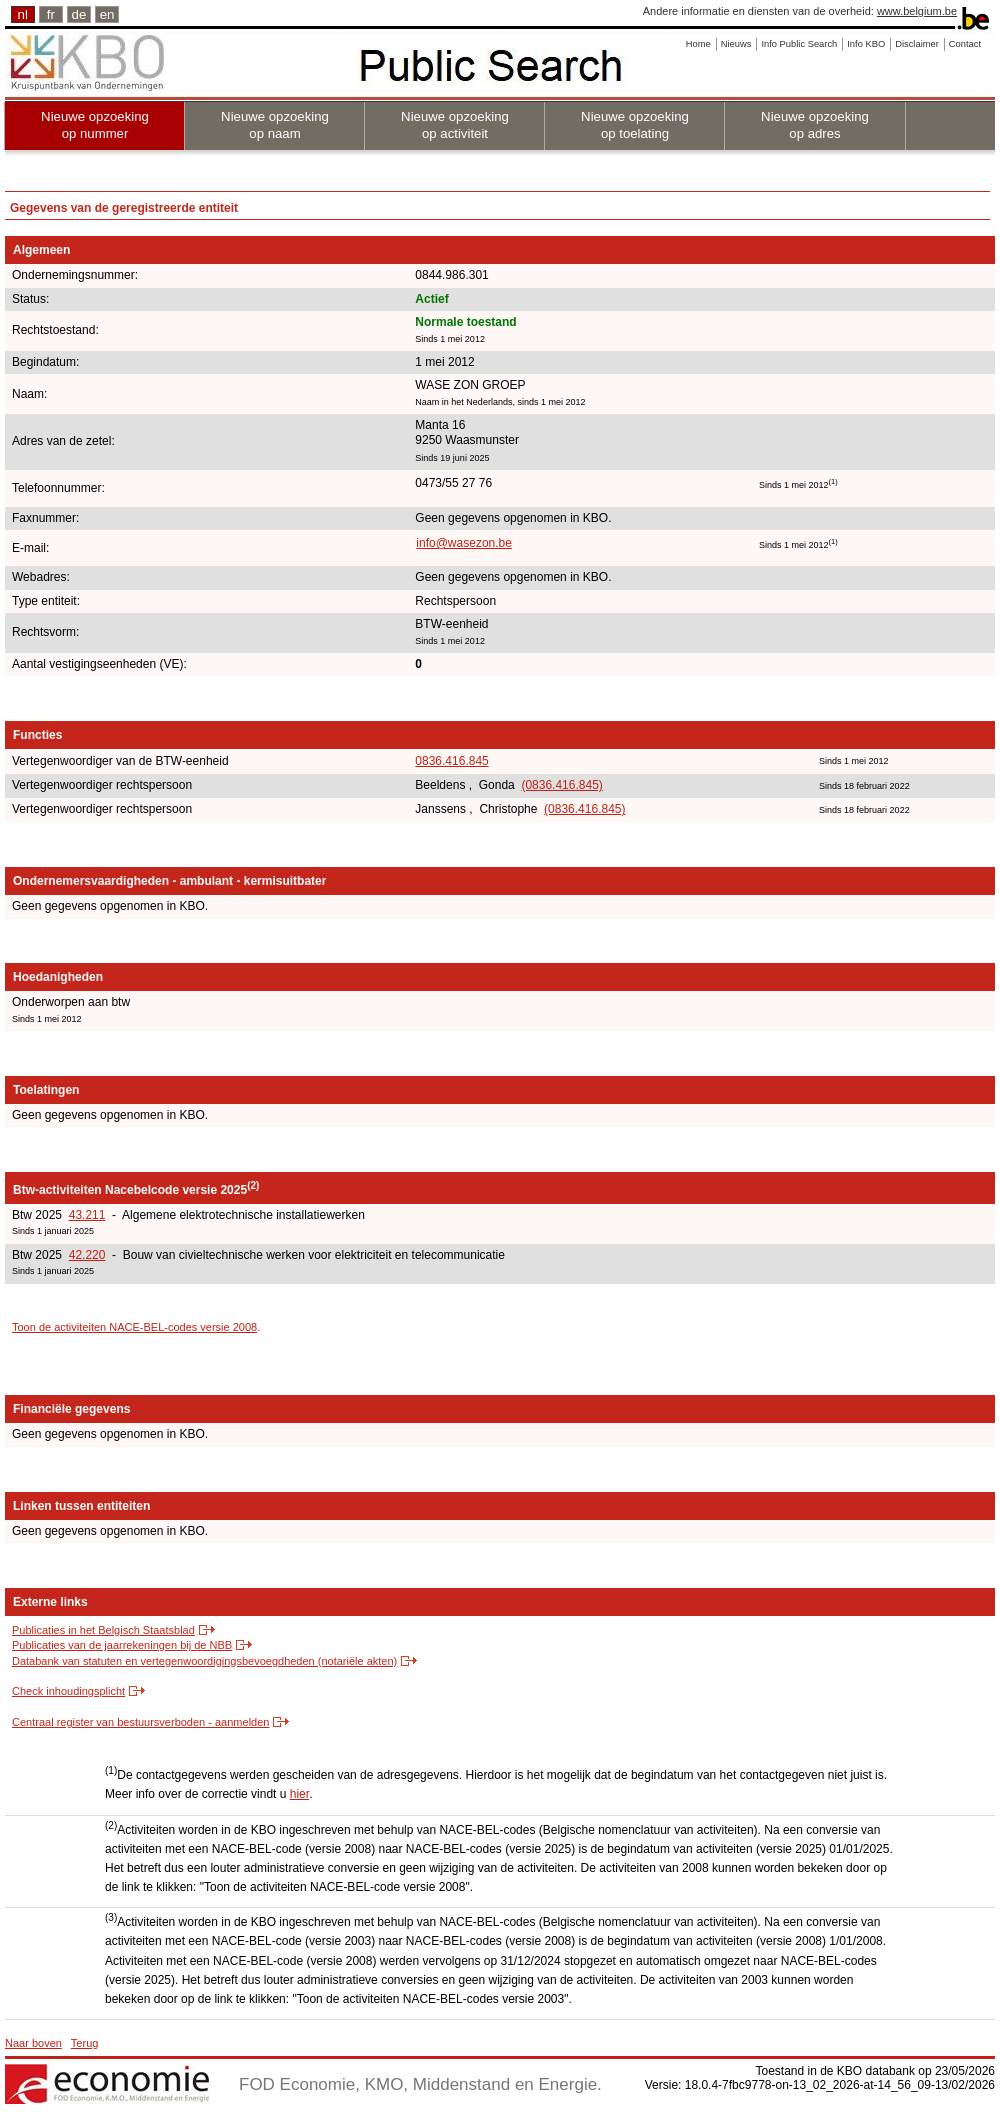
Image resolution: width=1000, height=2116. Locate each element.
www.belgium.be (917, 11)
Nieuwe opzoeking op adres (815, 125)
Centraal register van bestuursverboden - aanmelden (140, 1722)
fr (51, 14)
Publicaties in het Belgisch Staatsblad (103, 1630)
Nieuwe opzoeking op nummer (95, 125)
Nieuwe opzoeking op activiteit (455, 125)
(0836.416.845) (561, 785)
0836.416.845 (451, 761)
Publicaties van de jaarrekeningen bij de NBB (122, 1645)
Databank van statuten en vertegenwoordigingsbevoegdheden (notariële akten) (204, 1661)
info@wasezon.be (464, 543)
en (107, 14)
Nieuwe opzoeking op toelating (635, 125)
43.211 (87, 1215)
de (79, 14)
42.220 (87, 1255)
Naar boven (33, 2043)
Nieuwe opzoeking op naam (275, 125)
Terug (85, 2043)
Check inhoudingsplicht (68, 1691)
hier (299, 1794)
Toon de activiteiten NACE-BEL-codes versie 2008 (134, 1327)
